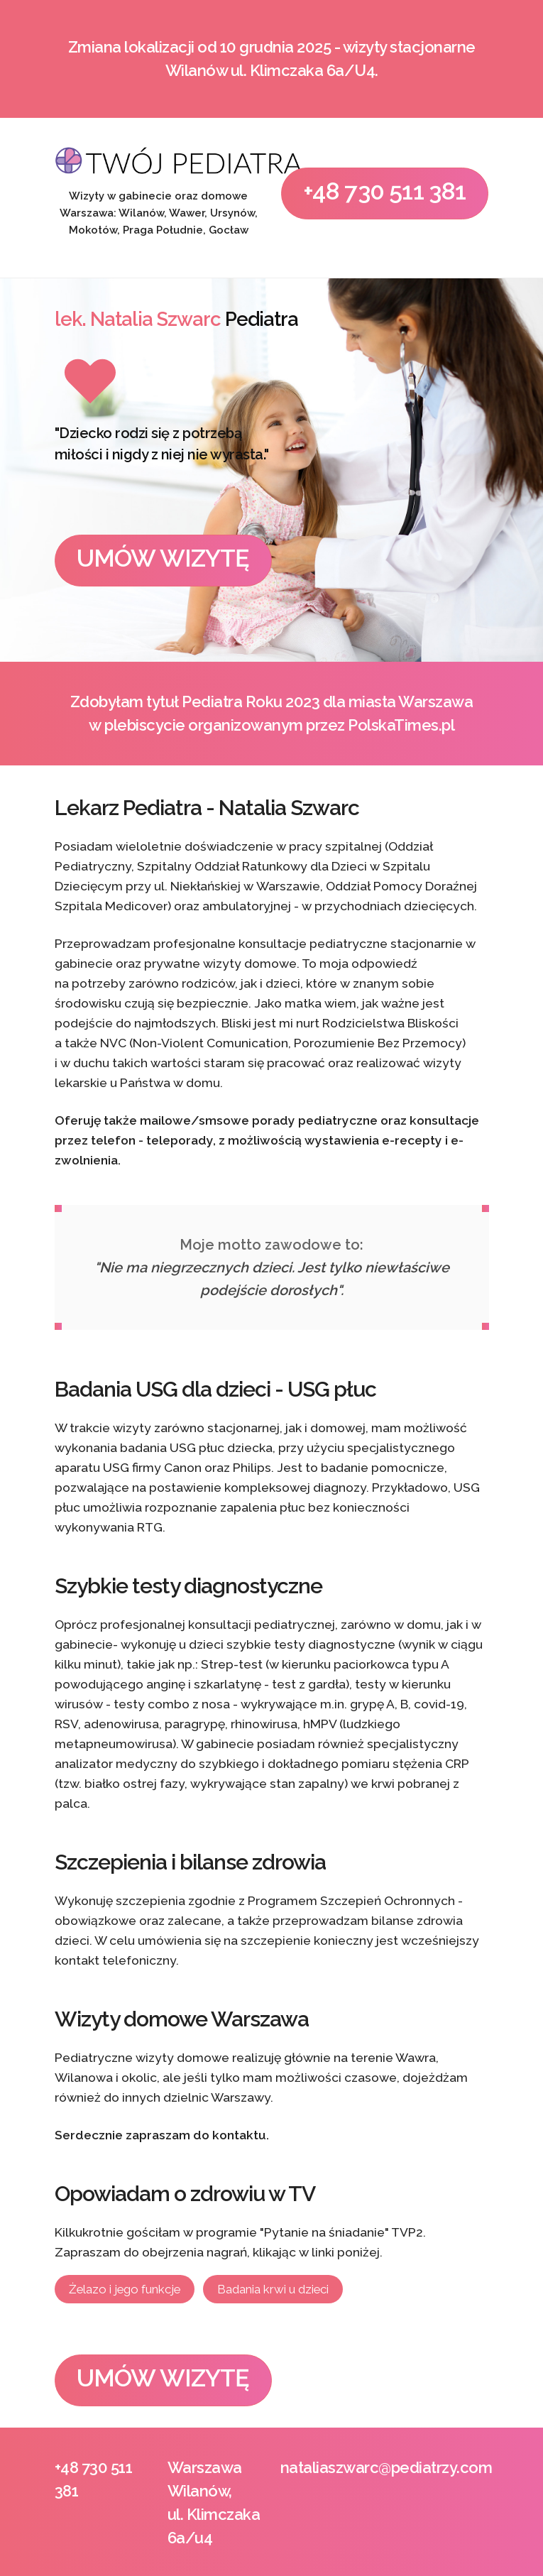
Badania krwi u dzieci (273, 2289)
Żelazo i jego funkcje (124, 2289)
